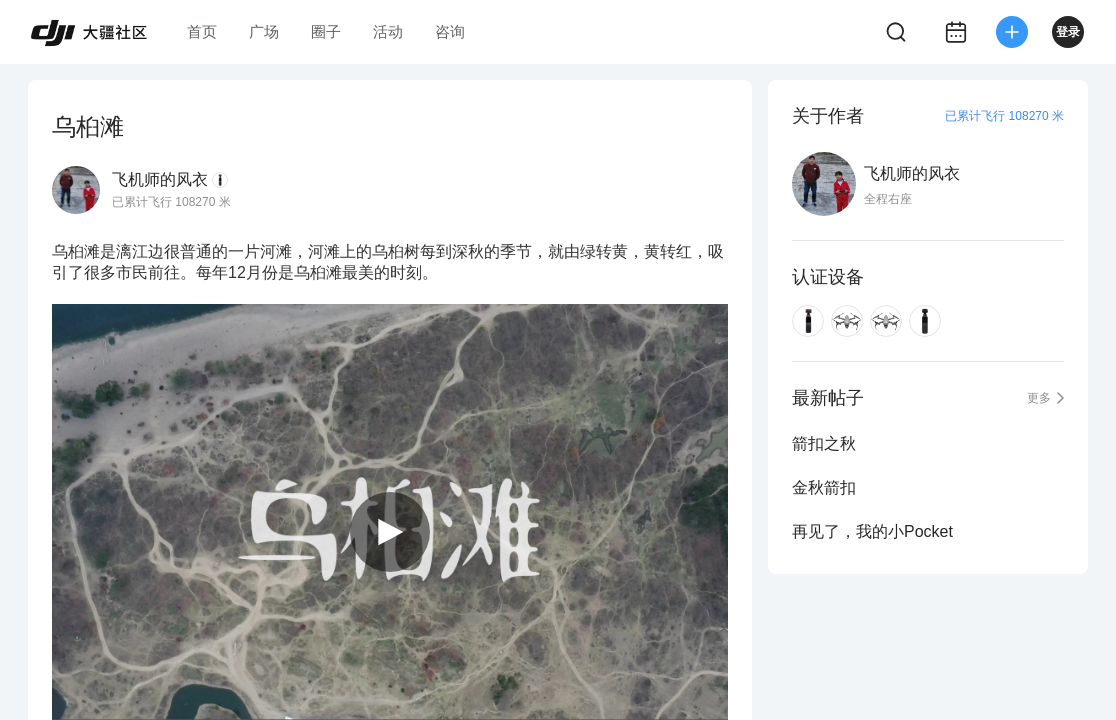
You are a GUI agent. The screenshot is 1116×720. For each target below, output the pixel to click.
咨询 (450, 31)
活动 (388, 31)
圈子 (326, 31)
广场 (264, 31)
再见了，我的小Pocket (872, 531)
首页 (202, 31)
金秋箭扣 (824, 487)
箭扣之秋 (824, 443)
